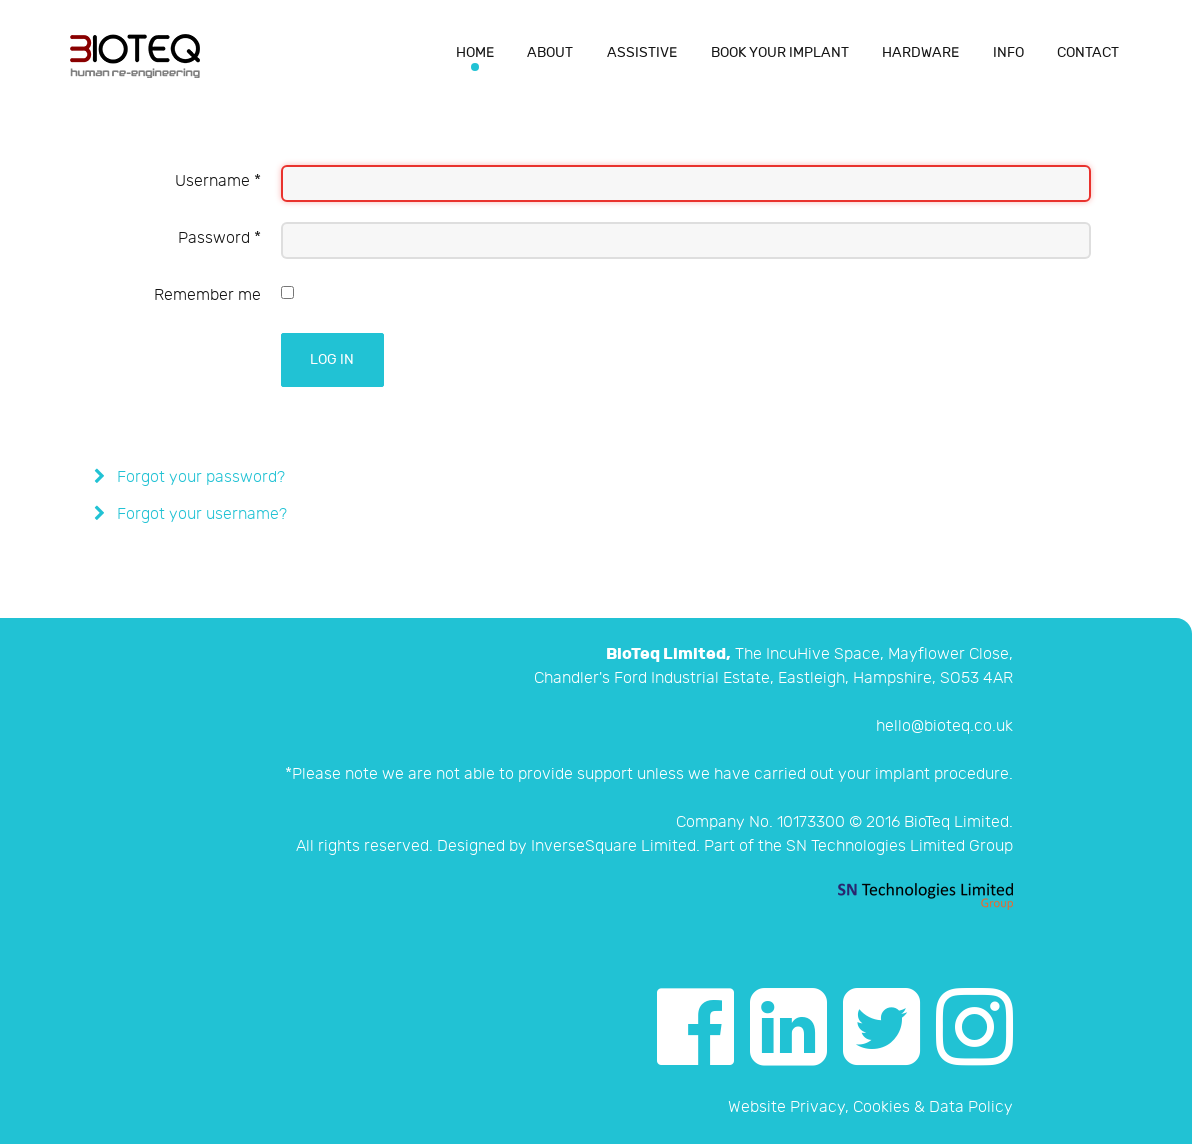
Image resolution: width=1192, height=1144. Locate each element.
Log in (332, 359)
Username (218, 181)
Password (219, 238)
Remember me (207, 295)
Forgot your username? (200, 514)
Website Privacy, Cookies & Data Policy (870, 1107)
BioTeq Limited (956, 822)
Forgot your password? (199, 477)
